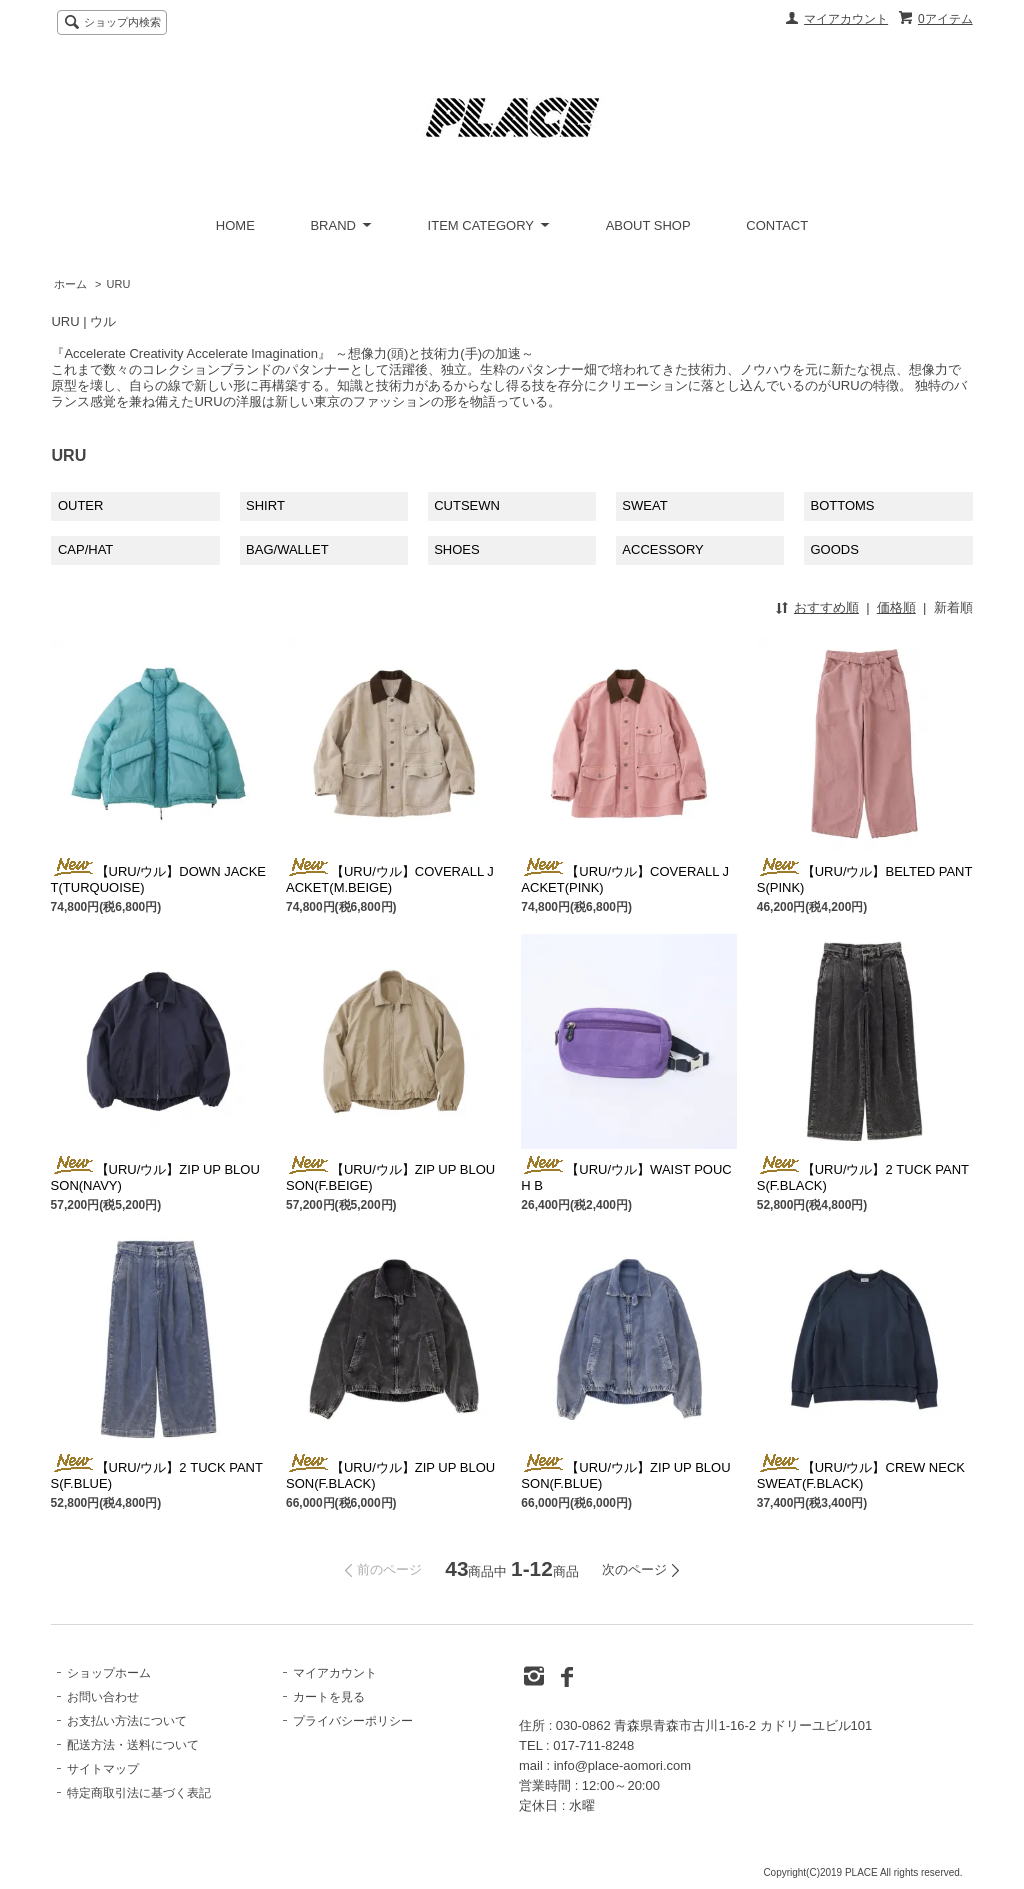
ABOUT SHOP (648, 225)
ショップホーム (109, 1673)
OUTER (81, 505)
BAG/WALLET (287, 549)
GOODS (834, 549)
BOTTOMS (842, 505)
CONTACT (777, 225)
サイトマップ (103, 1769)
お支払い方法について (127, 1721)
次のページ (634, 1569)
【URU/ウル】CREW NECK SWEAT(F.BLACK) (861, 1475)
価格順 (896, 607)
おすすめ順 (826, 607)
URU (119, 284)
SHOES (457, 549)
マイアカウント (846, 19)
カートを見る (329, 1697)
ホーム (70, 284)
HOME (235, 225)
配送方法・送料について (133, 1745)
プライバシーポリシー (353, 1721)
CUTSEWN (467, 505)
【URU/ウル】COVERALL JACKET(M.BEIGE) (390, 879)
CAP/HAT (85, 549)
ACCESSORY (662, 549)
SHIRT (265, 505)
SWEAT (644, 505)
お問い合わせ (103, 1697)
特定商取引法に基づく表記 (139, 1793)
